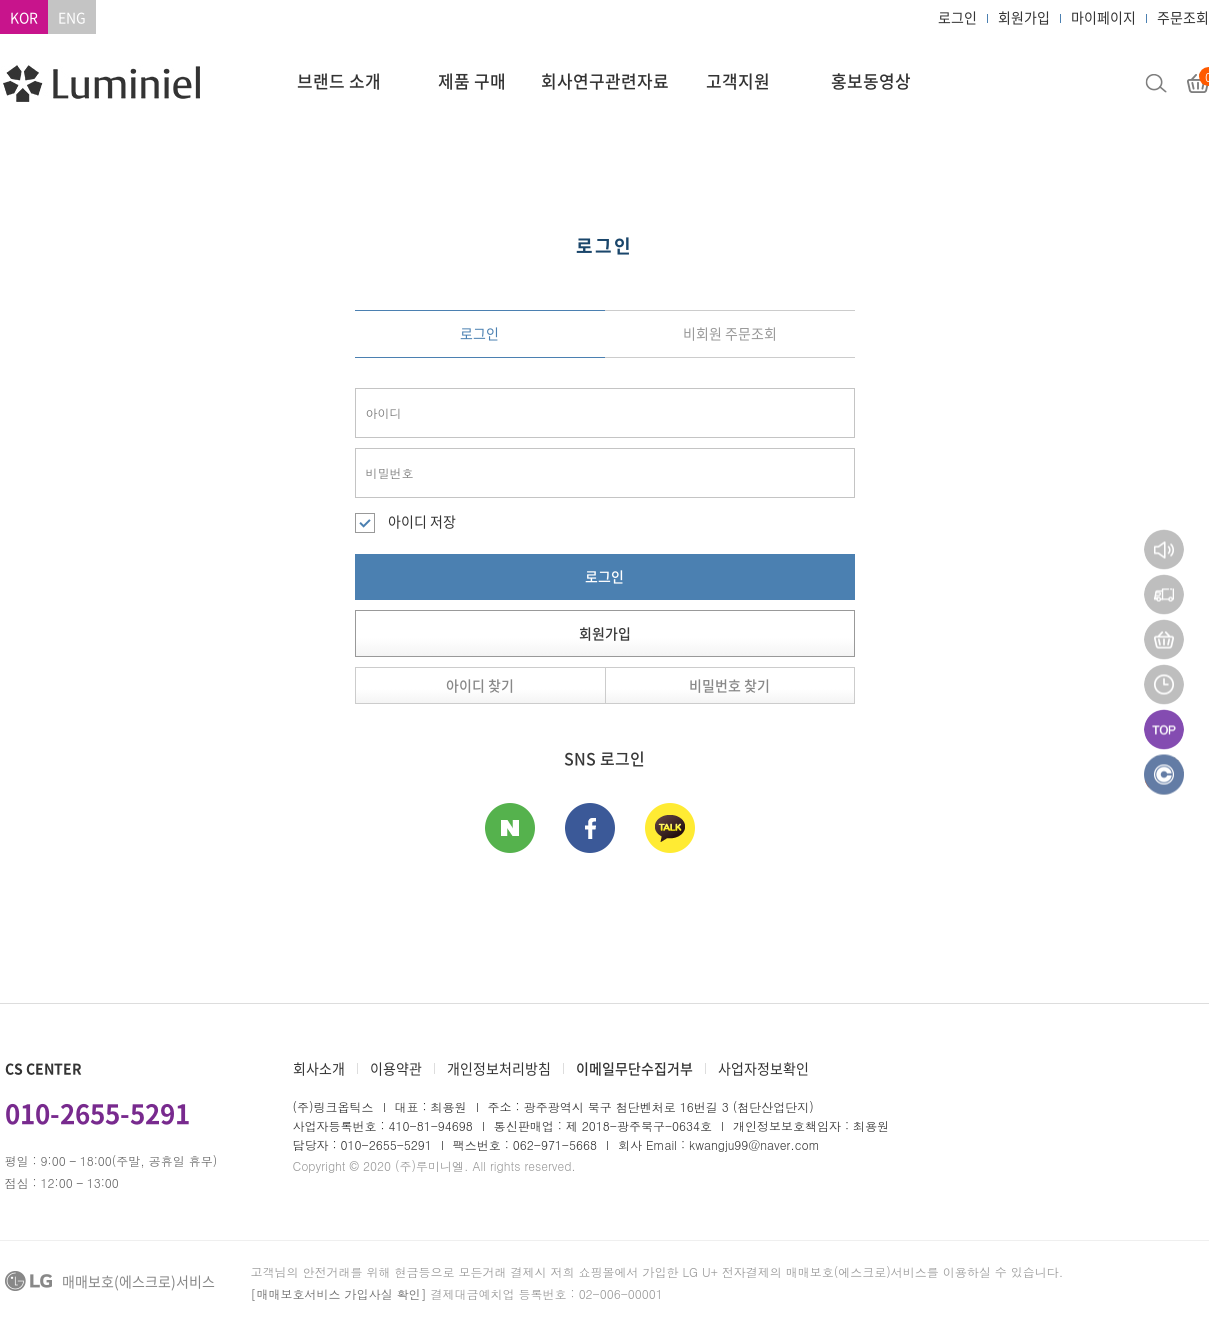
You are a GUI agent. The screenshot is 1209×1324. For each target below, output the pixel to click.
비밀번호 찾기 (729, 685)
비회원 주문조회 (730, 333)
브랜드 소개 (339, 80)
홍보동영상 (871, 80)
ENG (72, 17)
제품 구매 (472, 80)
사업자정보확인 (763, 1068)
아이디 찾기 (480, 685)
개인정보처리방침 (499, 1068)
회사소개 (319, 1068)
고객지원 (738, 80)
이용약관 (396, 1068)
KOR (24, 17)
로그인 (957, 17)
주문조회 (1183, 17)
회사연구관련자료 (605, 80)
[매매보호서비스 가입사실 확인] (339, 1293)
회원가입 (1024, 17)
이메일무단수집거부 (634, 1068)
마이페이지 (1103, 17)
